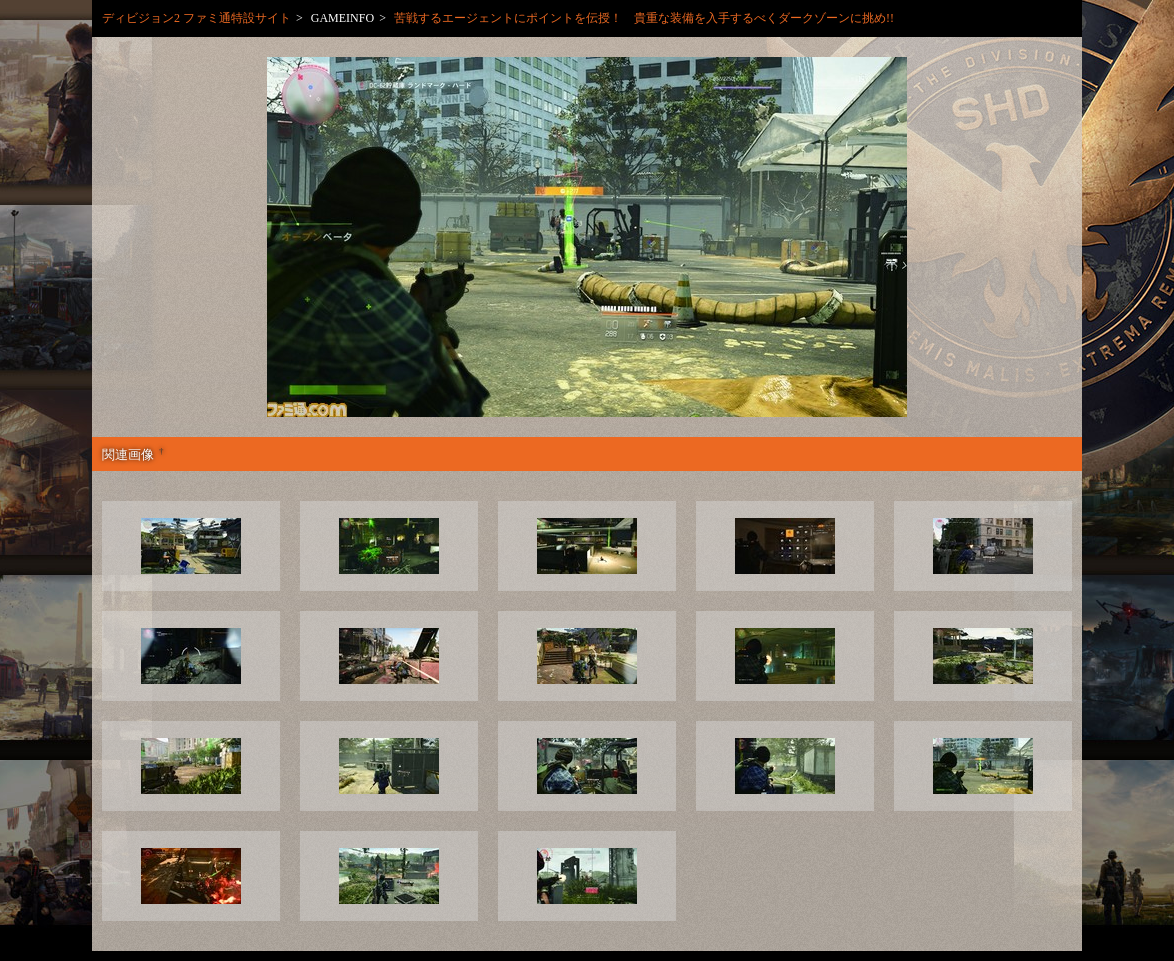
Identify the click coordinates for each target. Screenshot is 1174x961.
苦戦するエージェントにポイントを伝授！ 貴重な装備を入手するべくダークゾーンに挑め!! (644, 18)
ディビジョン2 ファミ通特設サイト (196, 18)
